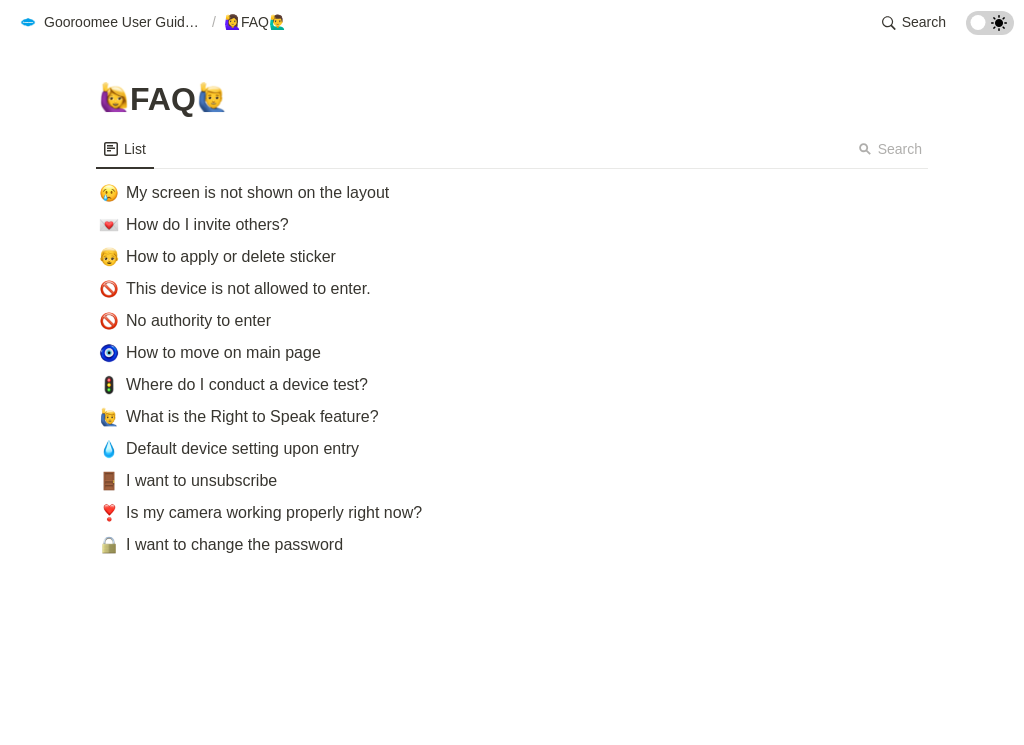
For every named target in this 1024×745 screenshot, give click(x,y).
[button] (111, 23)
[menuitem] (125, 149)
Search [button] (890, 149)
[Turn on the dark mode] (990, 29)
